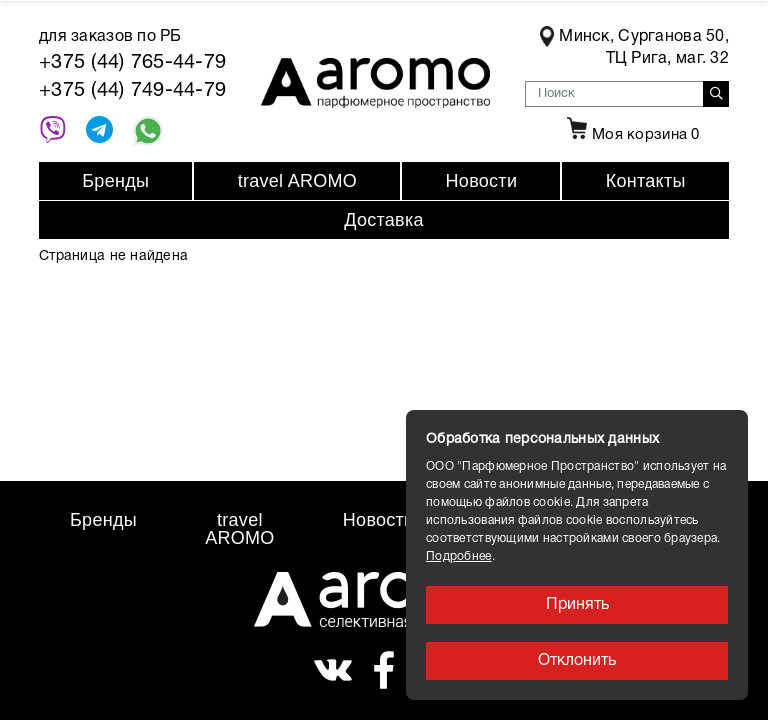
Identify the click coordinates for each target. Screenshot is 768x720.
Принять (577, 605)
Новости (482, 181)
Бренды (115, 181)
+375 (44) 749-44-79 (132, 91)
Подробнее (459, 556)
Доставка (384, 220)
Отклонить (577, 661)
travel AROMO (297, 181)
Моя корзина (631, 135)
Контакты (646, 181)
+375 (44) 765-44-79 (132, 63)
